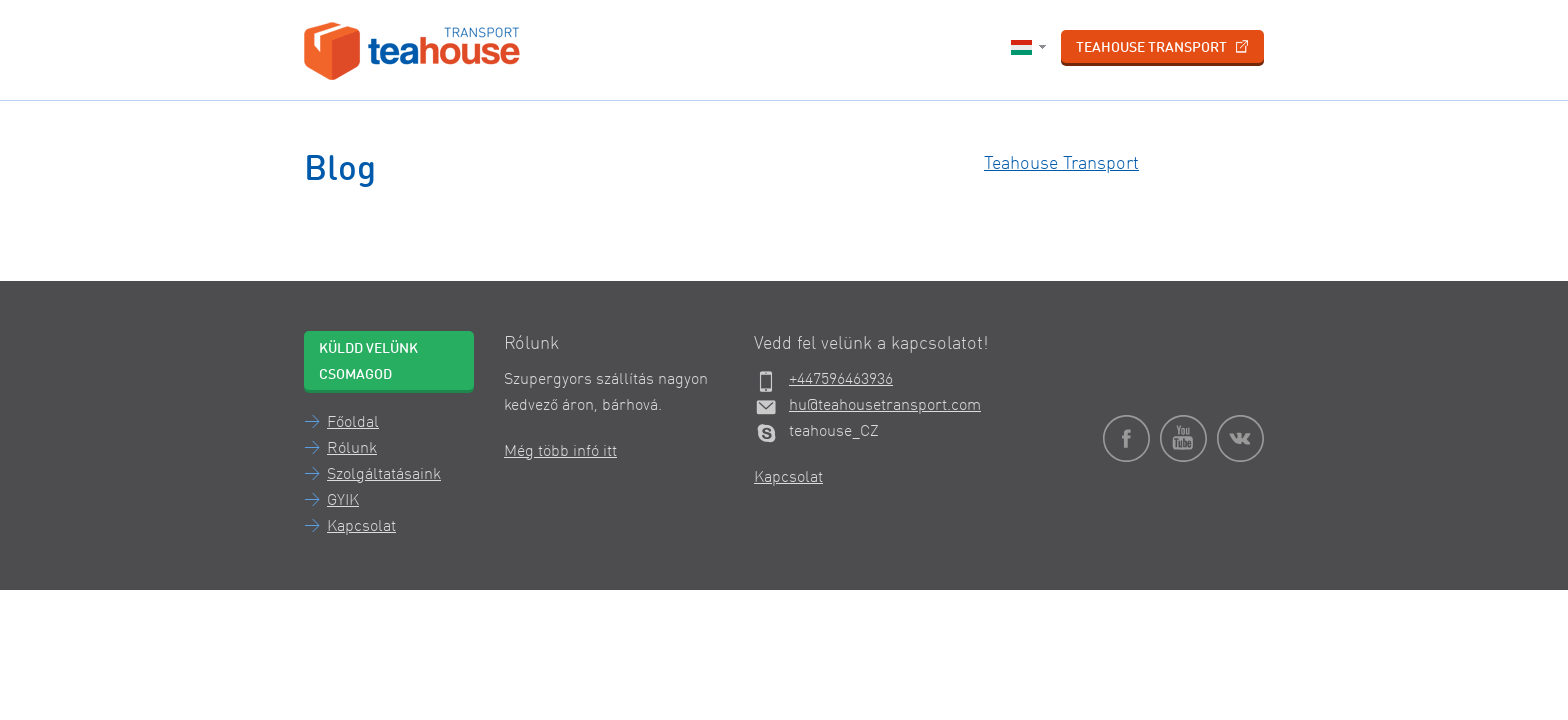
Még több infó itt (560, 452)
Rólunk (352, 449)
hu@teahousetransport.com (885, 406)
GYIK (343, 501)
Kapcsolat (361, 527)
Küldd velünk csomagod (368, 362)
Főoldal (353, 423)
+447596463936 (841, 380)
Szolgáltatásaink (384, 475)
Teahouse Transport (1162, 47)
